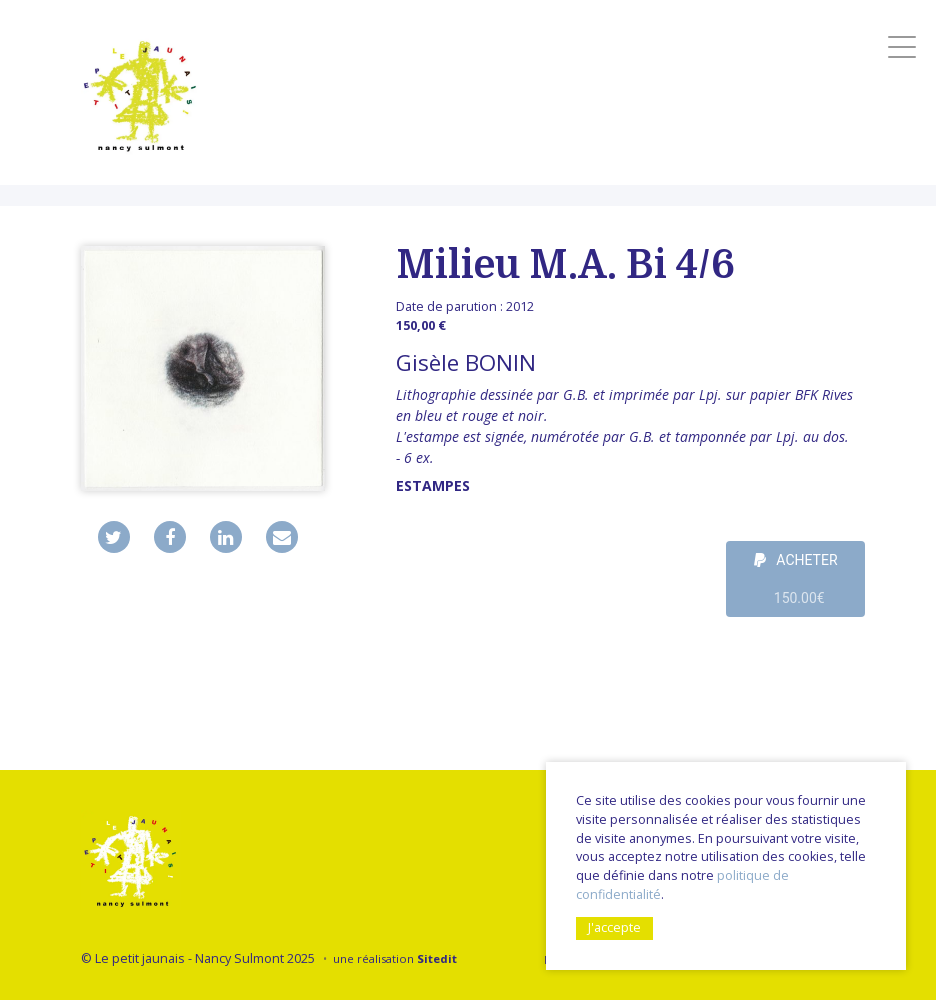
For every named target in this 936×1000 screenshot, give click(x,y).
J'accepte (614, 927)
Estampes (433, 485)
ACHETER (796, 584)
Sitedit (437, 958)
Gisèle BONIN (466, 362)
